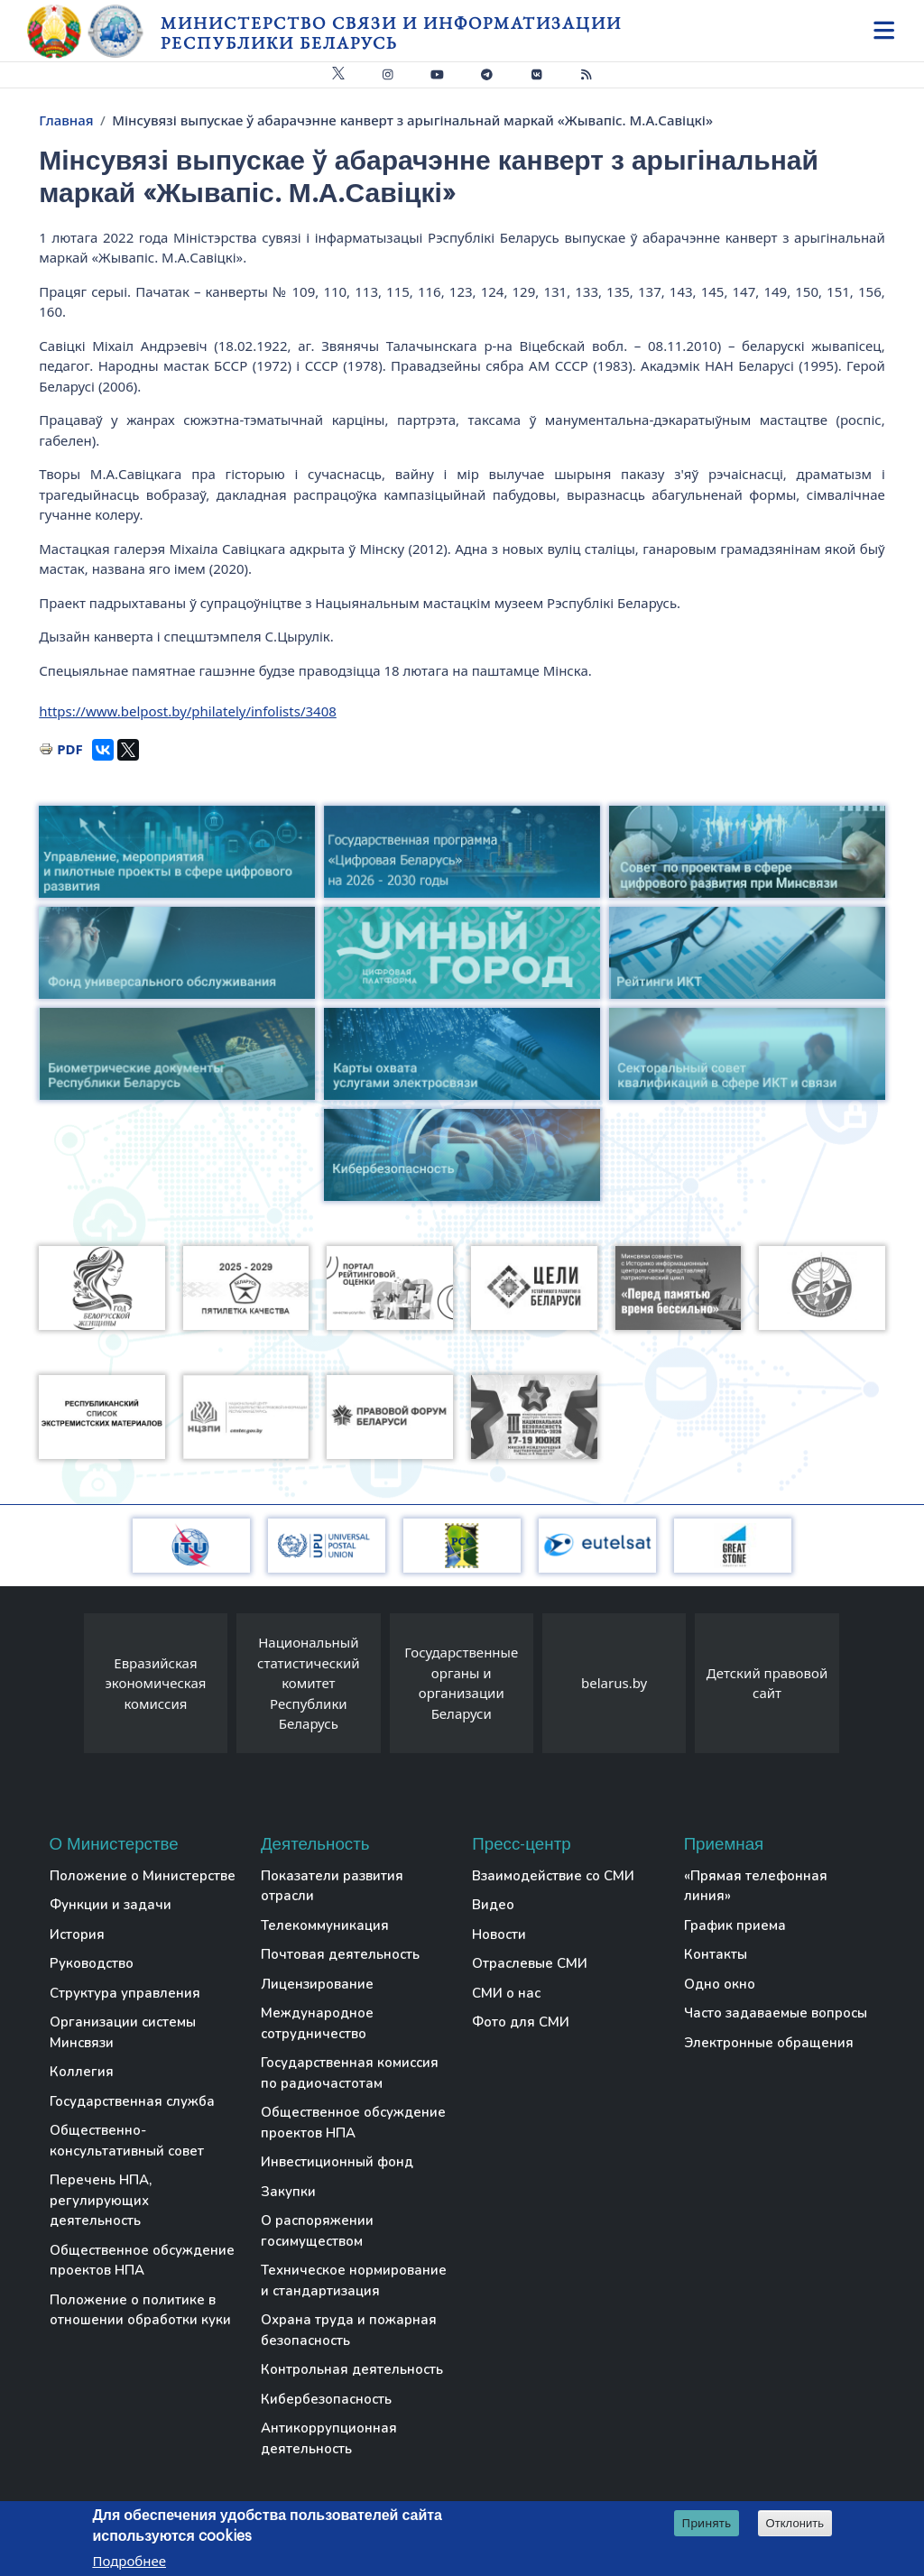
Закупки (288, 2192)
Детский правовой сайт (767, 1683)
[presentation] (65, 1688)
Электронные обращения (769, 2043)
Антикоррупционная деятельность (329, 2438)
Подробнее (129, 2561)
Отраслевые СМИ (529, 1963)
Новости (499, 1934)
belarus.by (614, 1683)
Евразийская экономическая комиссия (155, 1683)
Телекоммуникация (325, 1925)
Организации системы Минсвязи (123, 2032)
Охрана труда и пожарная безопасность (349, 2330)
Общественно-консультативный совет (127, 2140)
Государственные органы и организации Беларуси (461, 1682)
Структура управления (125, 1993)
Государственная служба (132, 2101)
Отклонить (795, 2523)
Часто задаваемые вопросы (775, 2013)
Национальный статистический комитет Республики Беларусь (308, 1682)
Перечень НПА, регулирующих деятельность (101, 2200)
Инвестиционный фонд (337, 2162)
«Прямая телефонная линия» (755, 1886)
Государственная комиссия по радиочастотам (350, 2073)
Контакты (715, 1954)
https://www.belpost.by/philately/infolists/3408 (188, 711)
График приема (735, 1925)
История (77, 1934)
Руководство (92, 1963)
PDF (70, 749)
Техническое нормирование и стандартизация (354, 2280)
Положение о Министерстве (143, 1876)
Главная (66, 120)
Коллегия (82, 2072)
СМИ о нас (506, 1993)
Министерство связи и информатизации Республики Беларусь (391, 33)
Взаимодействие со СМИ (553, 1876)
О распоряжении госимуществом (317, 2230)
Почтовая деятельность (340, 1954)
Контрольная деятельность (352, 2369)
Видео (493, 1905)
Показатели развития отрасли (332, 1886)
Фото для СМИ (520, 2022)
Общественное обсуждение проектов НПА (142, 2260)
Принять (707, 2523)
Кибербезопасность (326, 2399)
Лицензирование (317, 1984)
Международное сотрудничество (317, 2023)
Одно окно (719, 1984)
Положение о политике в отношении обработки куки (140, 2310)
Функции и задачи (110, 1905)
